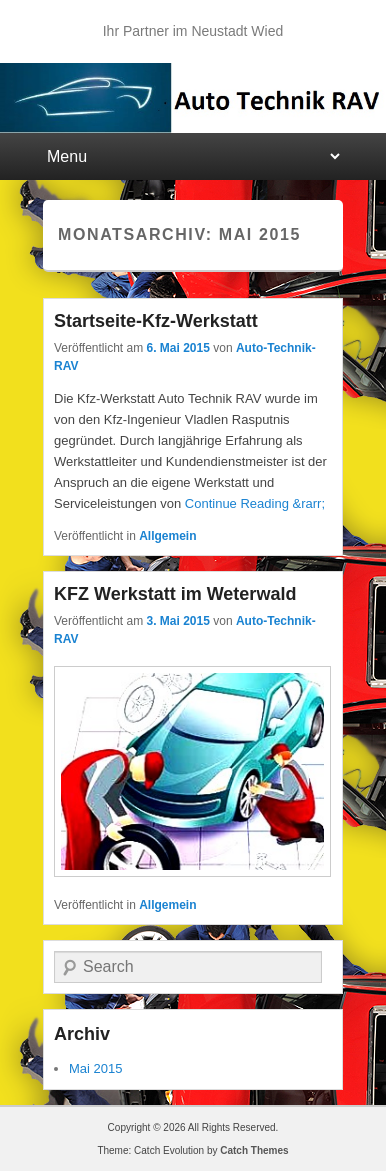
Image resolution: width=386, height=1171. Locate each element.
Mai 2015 (95, 1068)
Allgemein (167, 536)
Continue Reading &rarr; (255, 503)
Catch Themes (254, 1150)
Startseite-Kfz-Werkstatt (156, 321)
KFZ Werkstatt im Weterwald (175, 594)
